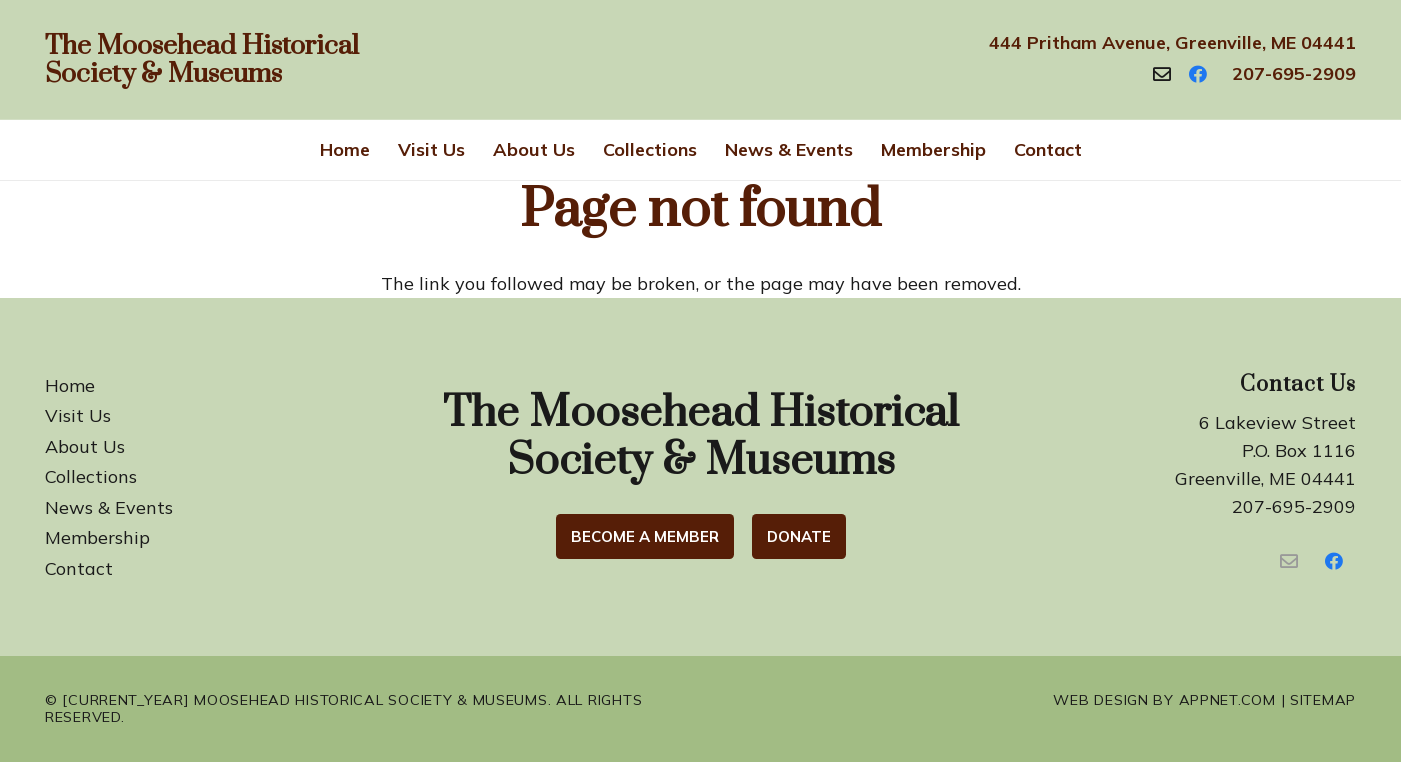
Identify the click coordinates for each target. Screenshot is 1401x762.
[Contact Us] (1288, 561)
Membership (97, 537)
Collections (91, 476)
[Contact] (1162, 74)
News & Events (109, 507)
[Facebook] (1198, 74)
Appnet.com (1227, 700)
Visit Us (78, 415)
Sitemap (1323, 700)
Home (70, 385)
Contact (79, 568)
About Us (85, 446)
